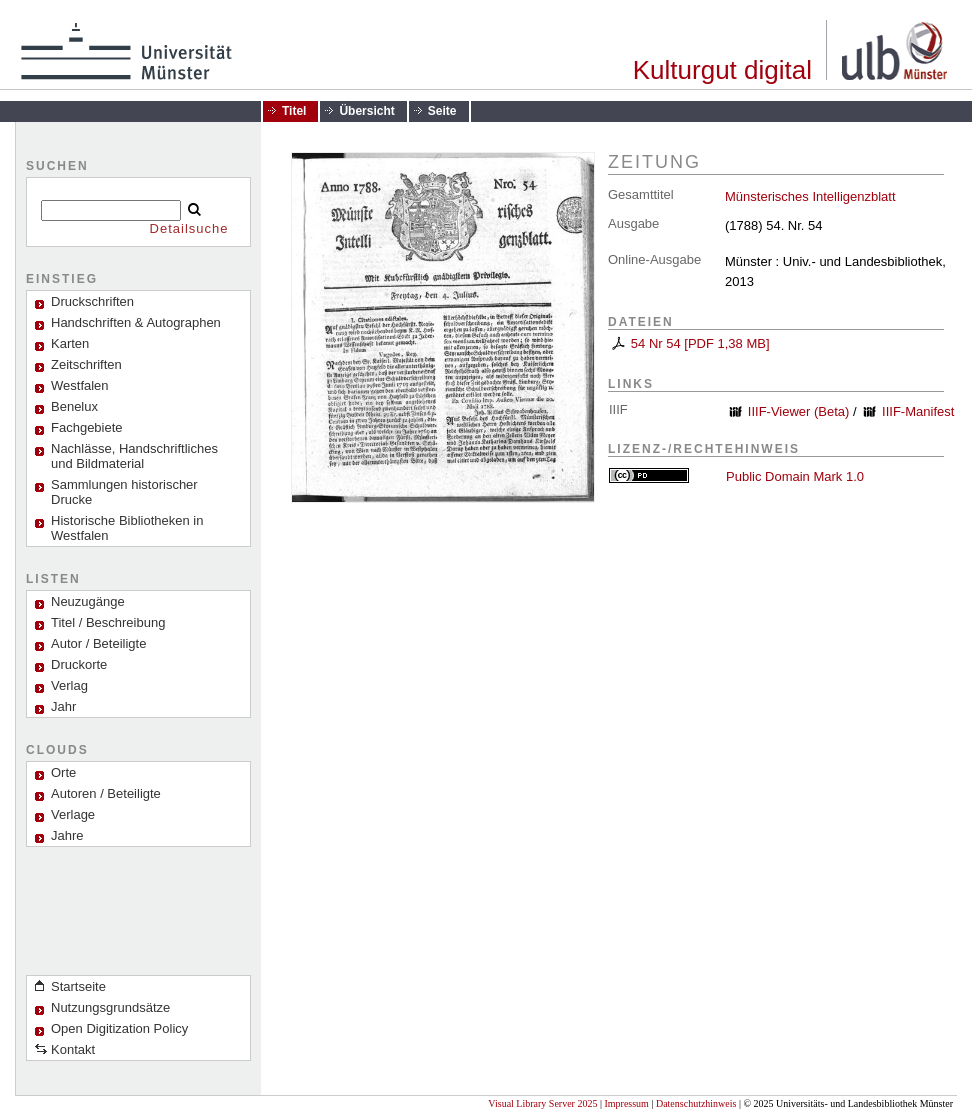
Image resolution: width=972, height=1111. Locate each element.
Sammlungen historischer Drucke (124, 492)
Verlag (69, 685)
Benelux (74, 406)
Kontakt (73, 1049)
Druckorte (79, 664)
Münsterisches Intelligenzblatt (810, 196)
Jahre (67, 835)
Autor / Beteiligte (98, 643)
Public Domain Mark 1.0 (795, 476)
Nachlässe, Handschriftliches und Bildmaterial (134, 456)
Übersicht (366, 111)
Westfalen (80, 385)
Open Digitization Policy (119, 1028)
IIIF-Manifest (918, 411)
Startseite (78, 986)
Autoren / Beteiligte (106, 793)
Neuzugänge (88, 601)
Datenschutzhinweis (696, 1103)
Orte (63, 772)
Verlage (73, 814)
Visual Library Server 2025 (542, 1103)
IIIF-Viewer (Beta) (799, 411)
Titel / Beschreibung (108, 622)
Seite (442, 111)
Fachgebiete (87, 427)
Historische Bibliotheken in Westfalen (127, 528)
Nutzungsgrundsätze (110, 1007)
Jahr (63, 706)
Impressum (626, 1103)
